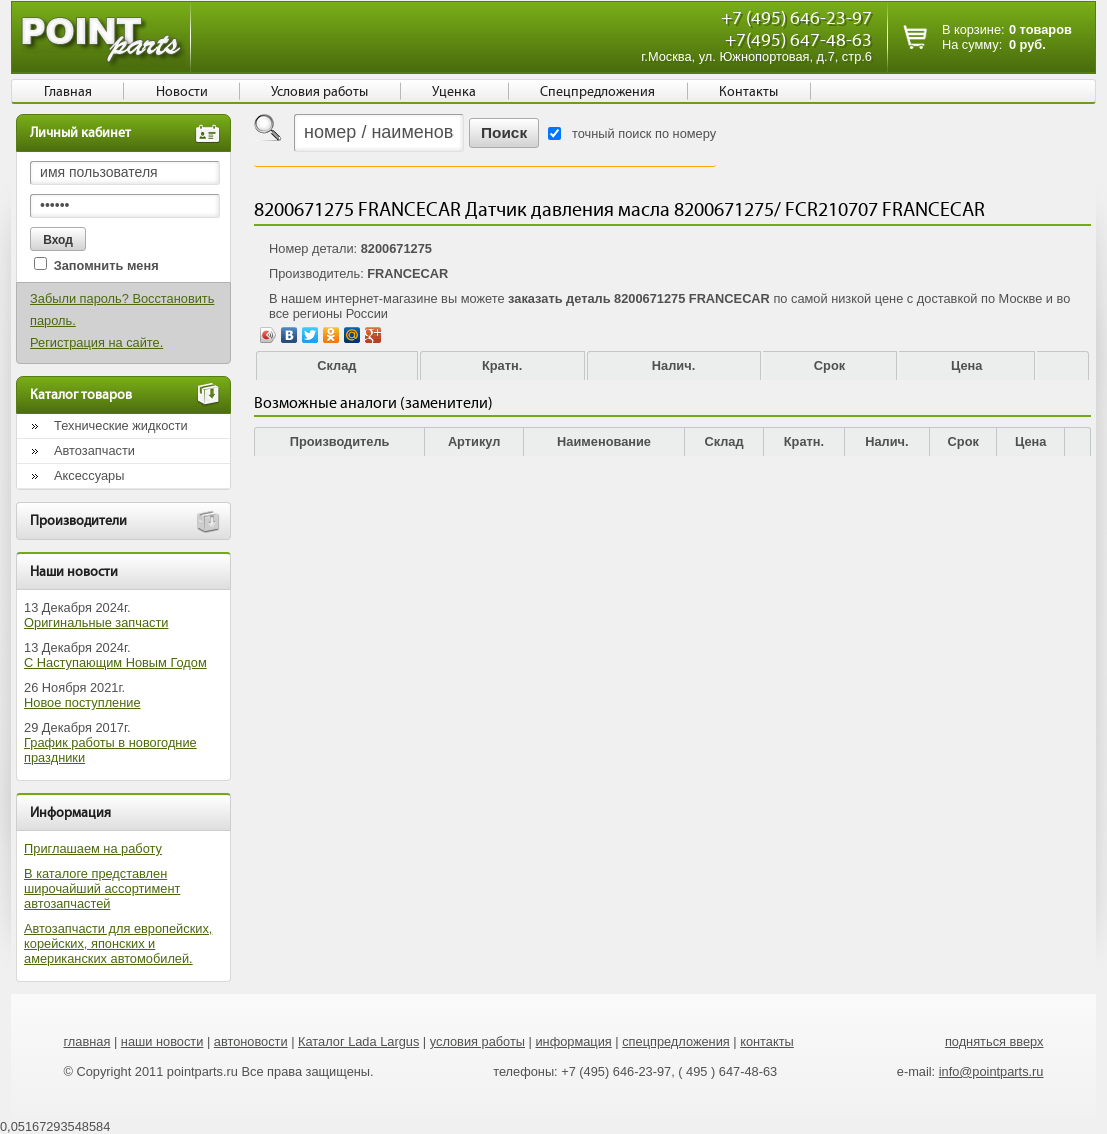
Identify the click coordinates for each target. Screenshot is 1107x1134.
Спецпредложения (597, 92)
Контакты (748, 92)
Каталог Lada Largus (358, 1041)
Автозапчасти (94, 450)
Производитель (340, 441)
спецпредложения (676, 1041)
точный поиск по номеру (644, 133)
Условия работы (319, 92)
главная (86, 1041)
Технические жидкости (121, 425)
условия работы (477, 1041)
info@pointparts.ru (991, 1071)
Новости (182, 92)
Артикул (474, 441)
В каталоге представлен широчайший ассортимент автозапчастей (102, 888)
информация (573, 1041)
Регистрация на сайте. (96, 342)
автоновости (251, 1041)
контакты (767, 1041)
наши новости (162, 1041)
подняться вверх (994, 1041)
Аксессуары (89, 475)
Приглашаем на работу (93, 848)
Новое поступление (82, 702)
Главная (68, 92)
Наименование (604, 441)
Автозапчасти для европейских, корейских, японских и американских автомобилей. (118, 943)
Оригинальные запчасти (96, 622)
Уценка (454, 92)
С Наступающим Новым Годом (115, 662)
